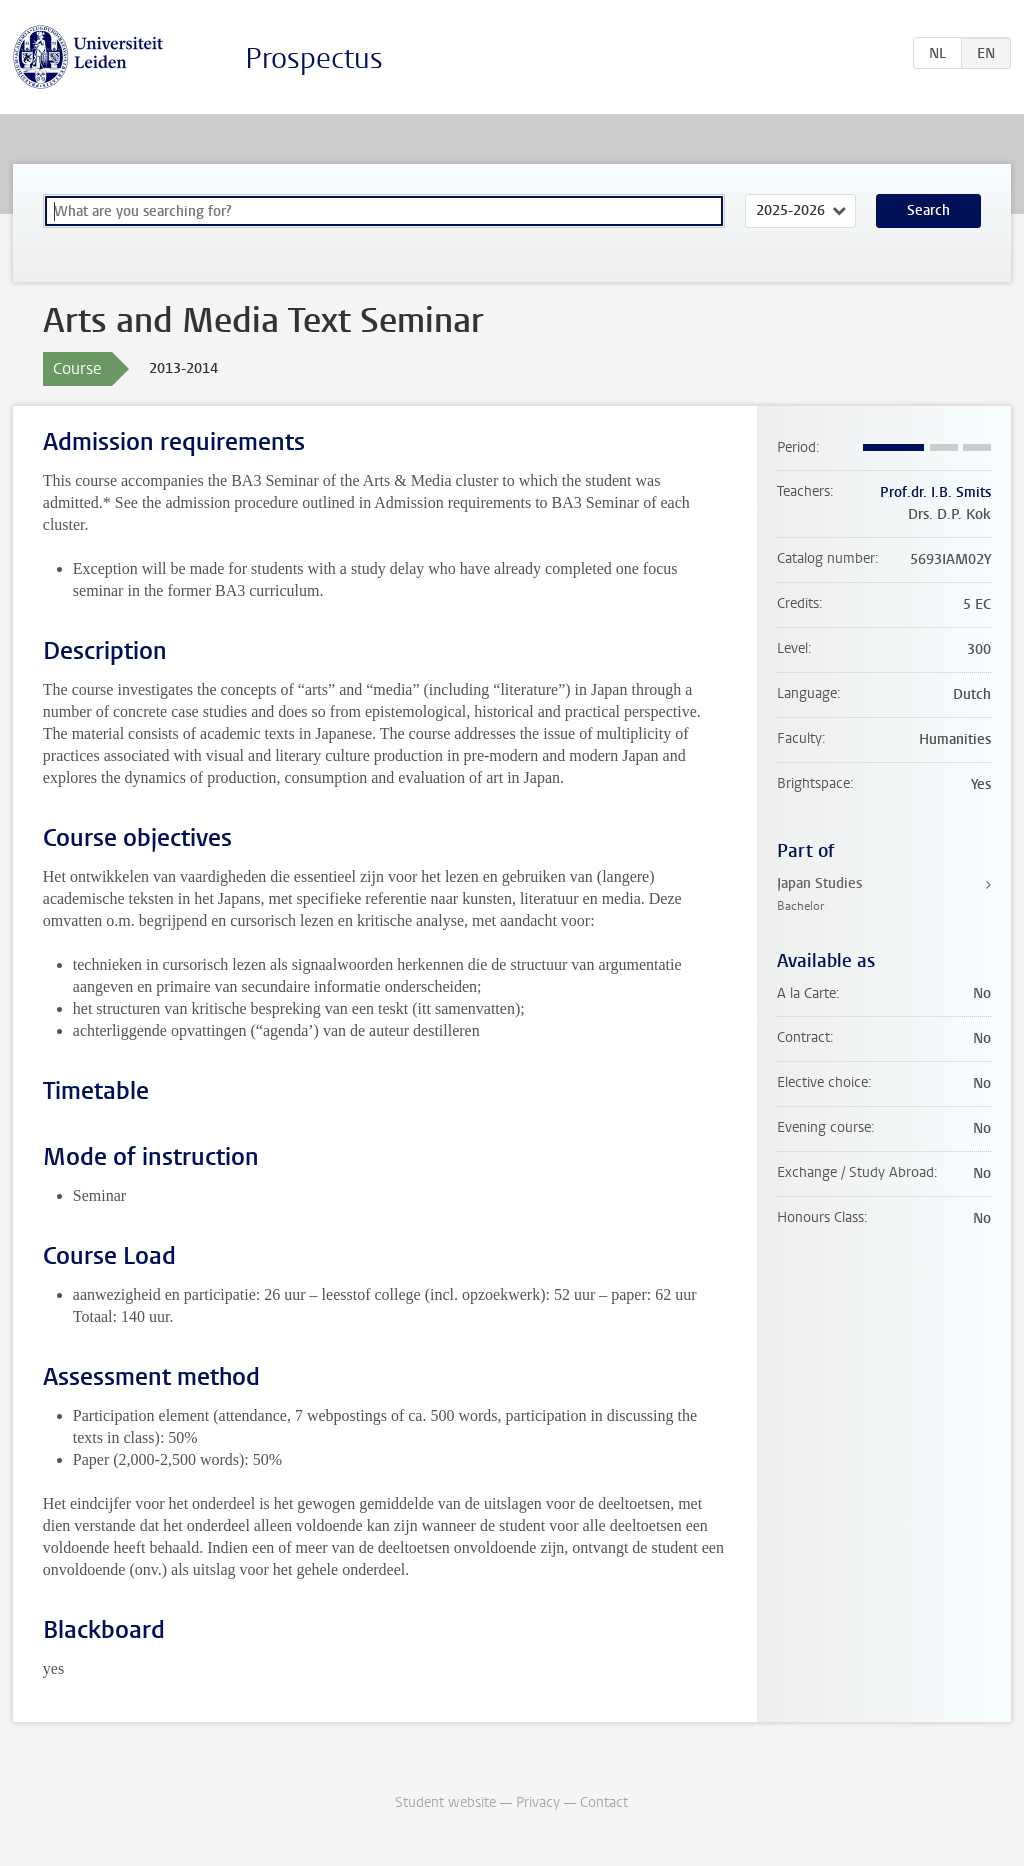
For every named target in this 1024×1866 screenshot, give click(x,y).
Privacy (538, 1802)
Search (928, 210)
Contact (604, 1802)
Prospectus (314, 58)
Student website (445, 1802)
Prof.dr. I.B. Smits (935, 492)
